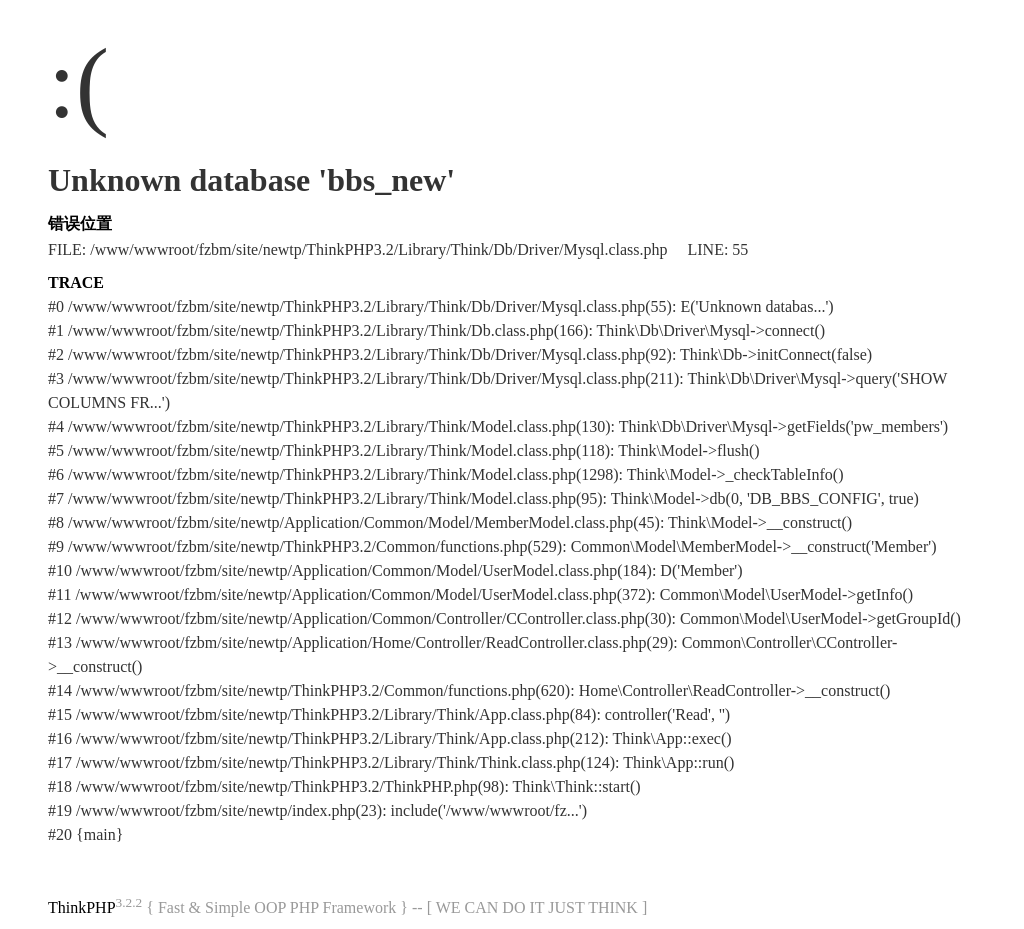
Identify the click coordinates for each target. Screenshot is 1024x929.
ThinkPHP (82, 907)
